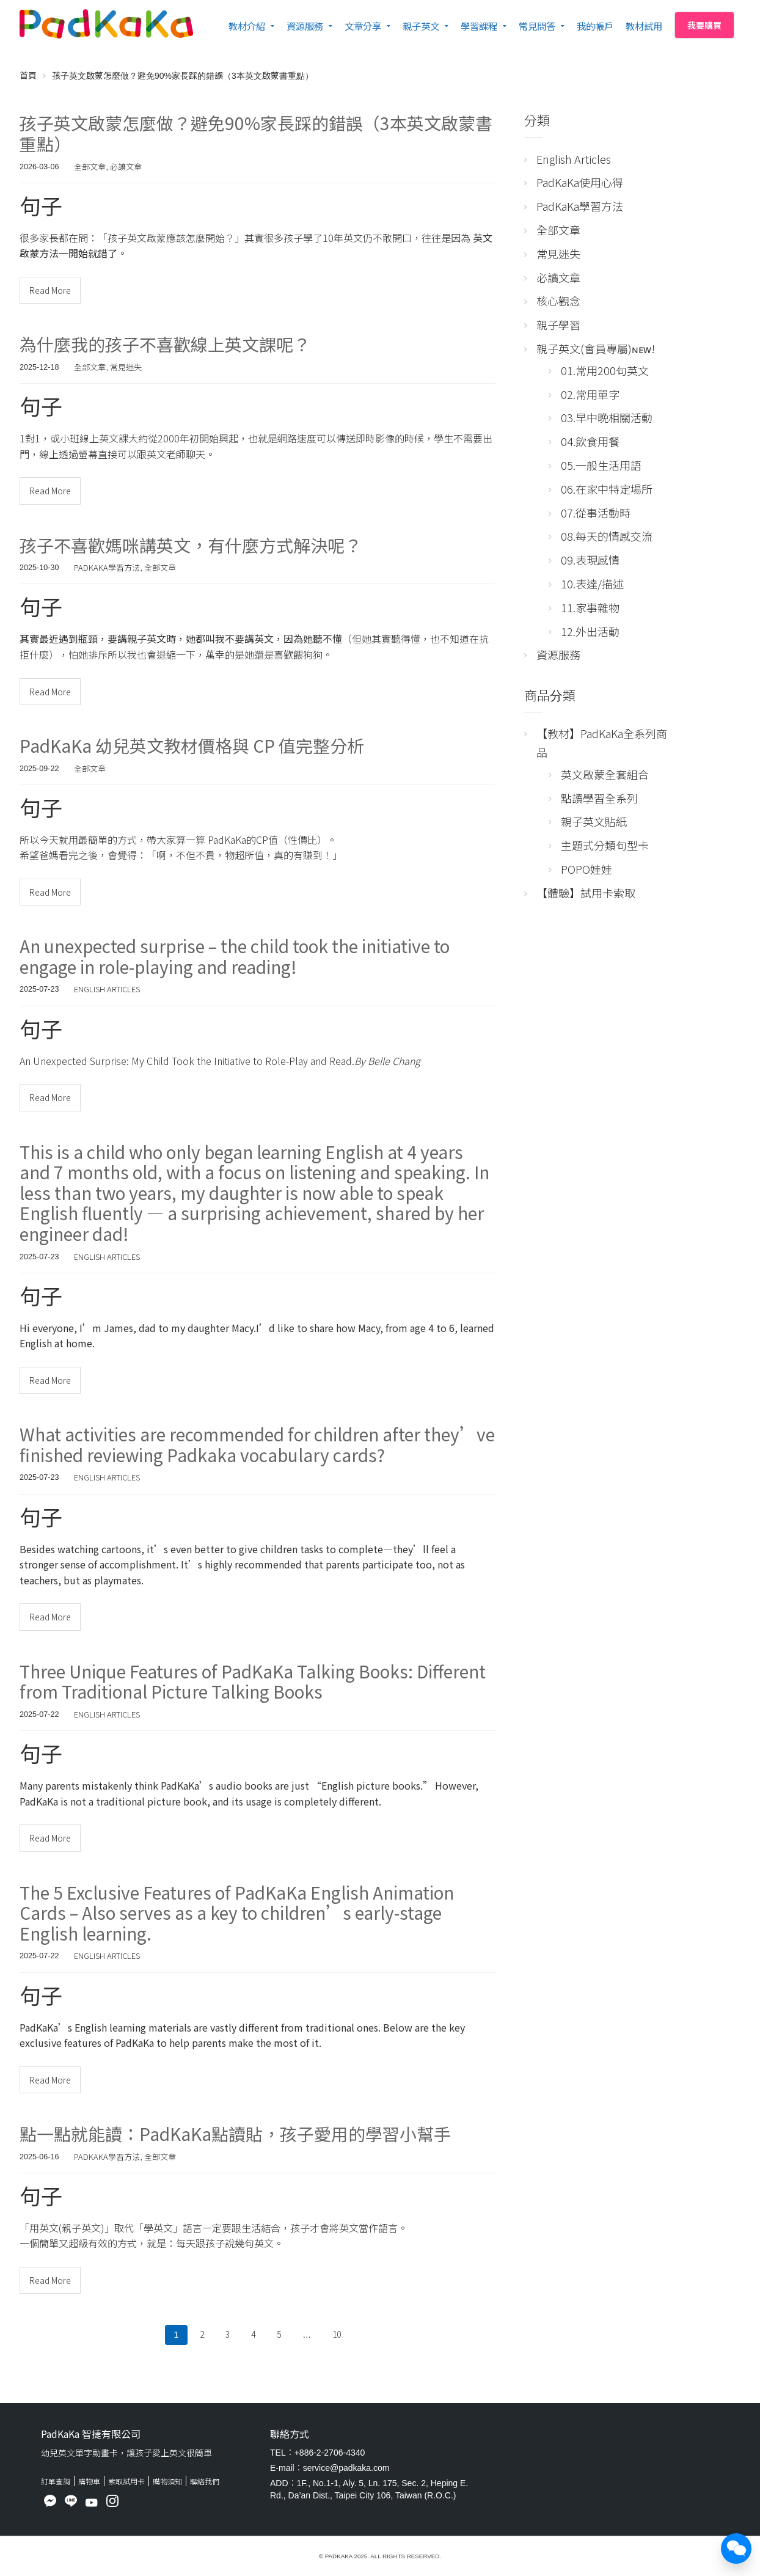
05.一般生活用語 (601, 465)
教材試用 (644, 25)
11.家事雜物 (590, 607)
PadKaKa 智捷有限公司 (91, 2433)
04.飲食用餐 (590, 441)
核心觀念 (558, 301)
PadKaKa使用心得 (579, 182)
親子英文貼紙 (594, 821)
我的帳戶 (595, 25)
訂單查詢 (55, 2481)
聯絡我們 (204, 2481)
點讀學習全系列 (599, 798)
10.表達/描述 (592, 583)
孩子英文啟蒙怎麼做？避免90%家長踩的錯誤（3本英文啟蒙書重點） (256, 133)
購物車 (89, 2481)
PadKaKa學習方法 (107, 567)
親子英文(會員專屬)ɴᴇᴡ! (595, 348)
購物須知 (167, 2481)
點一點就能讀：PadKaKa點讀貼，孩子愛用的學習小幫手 (235, 2133)
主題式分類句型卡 (605, 845)
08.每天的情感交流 (606, 536)
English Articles (107, 989)
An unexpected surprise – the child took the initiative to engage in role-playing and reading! (235, 956)
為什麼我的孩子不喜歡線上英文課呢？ (165, 344)
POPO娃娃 (586, 869)
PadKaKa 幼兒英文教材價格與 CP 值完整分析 (192, 745)
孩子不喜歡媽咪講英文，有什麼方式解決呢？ (191, 545)
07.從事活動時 (595, 513)
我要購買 (704, 25)
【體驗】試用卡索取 (585, 893)
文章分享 (363, 25)
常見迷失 (126, 367)
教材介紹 (246, 25)
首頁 (28, 75)
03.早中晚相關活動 (606, 417)
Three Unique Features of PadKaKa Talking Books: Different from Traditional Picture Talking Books (253, 1681)
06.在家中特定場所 (606, 489)
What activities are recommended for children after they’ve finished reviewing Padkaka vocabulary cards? (257, 1444)
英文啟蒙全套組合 (605, 774)
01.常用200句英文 (605, 370)
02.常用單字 (590, 394)
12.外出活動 (590, 631)
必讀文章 (126, 166)
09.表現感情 (590, 560)
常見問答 (537, 25)
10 (336, 2334)
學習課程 (479, 25)
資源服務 (305, 25)
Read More (50, 290)
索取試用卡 (126, 2481)
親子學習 (558, 324)
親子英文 (421, 25)
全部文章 (90, 166)
